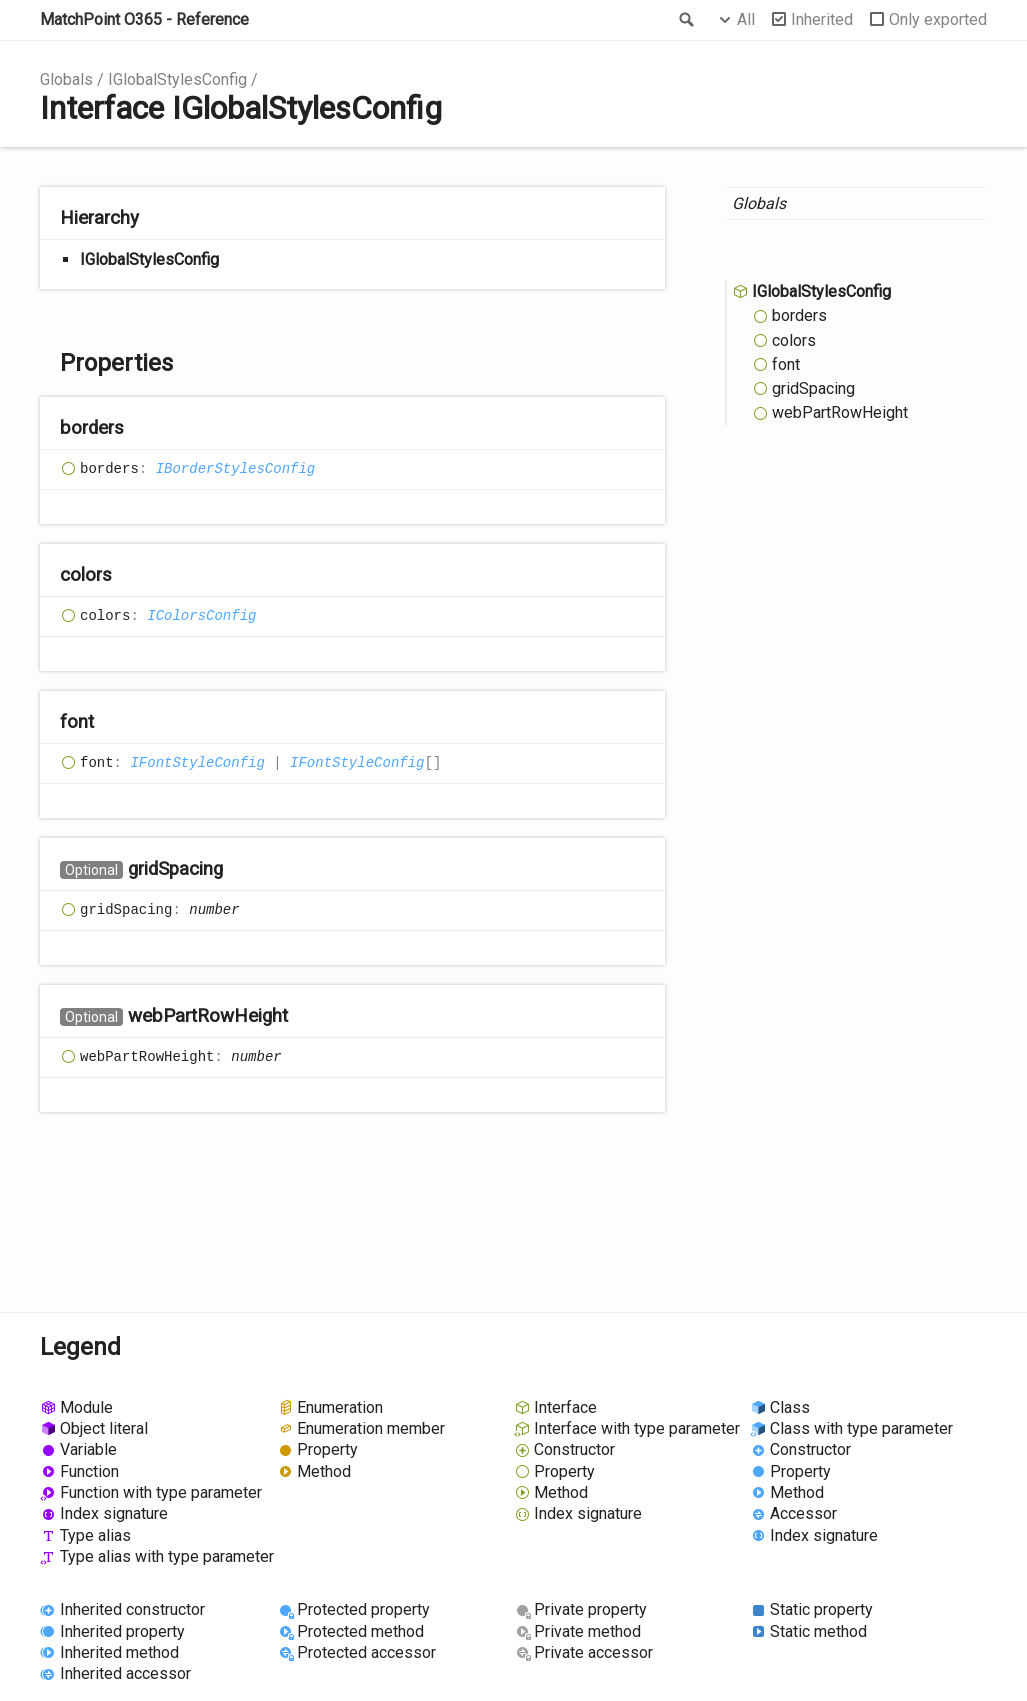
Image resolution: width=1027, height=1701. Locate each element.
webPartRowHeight (840, 412)
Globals (66, 79)
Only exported (938, 19)
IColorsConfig (201, 616)
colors (794, 340)
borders (799, 315)
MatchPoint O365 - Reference (144, 19)
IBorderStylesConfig (236, 469)
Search (685, 20)
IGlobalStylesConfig (177, 79)
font (786, 364)
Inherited (822, 19)
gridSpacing (813, 388)
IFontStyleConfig (197, 763)
